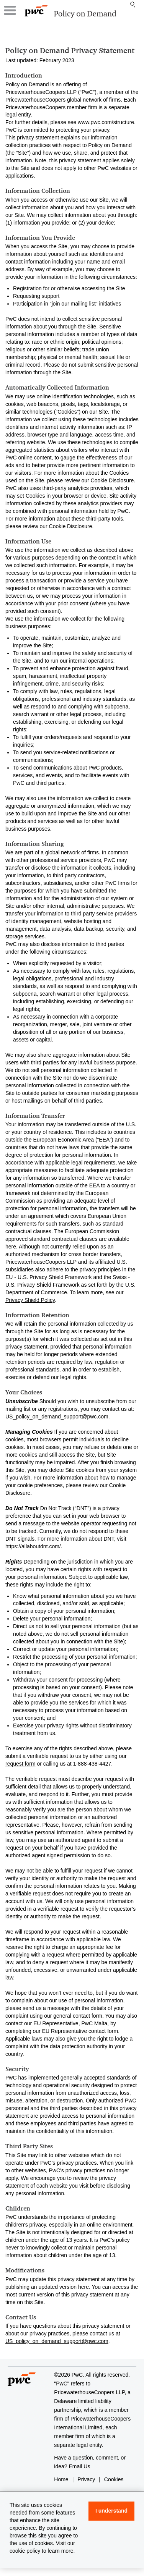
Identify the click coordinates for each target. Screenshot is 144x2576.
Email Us (79, 2466)
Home (61, 2479)
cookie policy (25, 2551)
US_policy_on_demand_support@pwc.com (56, 2341)
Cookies (114, 2479)
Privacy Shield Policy (30, 1300)
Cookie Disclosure (112, 480)
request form (20, 1764)
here (10, 1247)
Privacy (86, 2479)
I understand (111, 2511)
